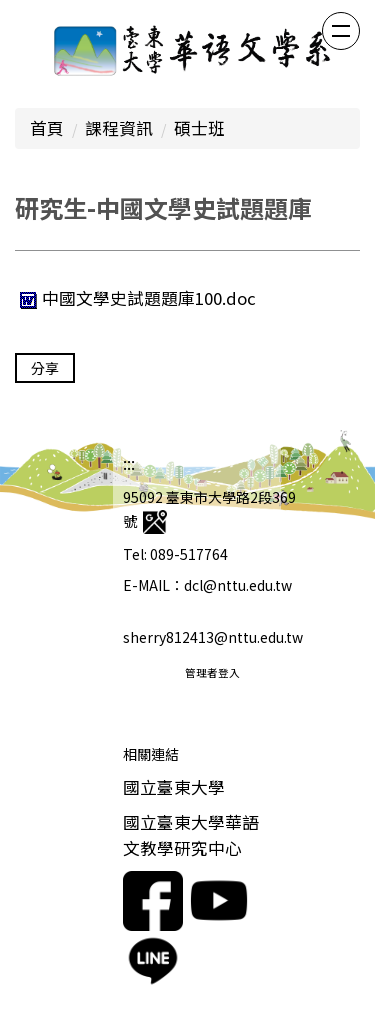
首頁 (47, 128)
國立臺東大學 (174, 787)
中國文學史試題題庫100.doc (135, 298)
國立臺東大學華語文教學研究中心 (191, 834)
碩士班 (199, 128)
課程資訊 (119, 128)
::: (129, 463)
